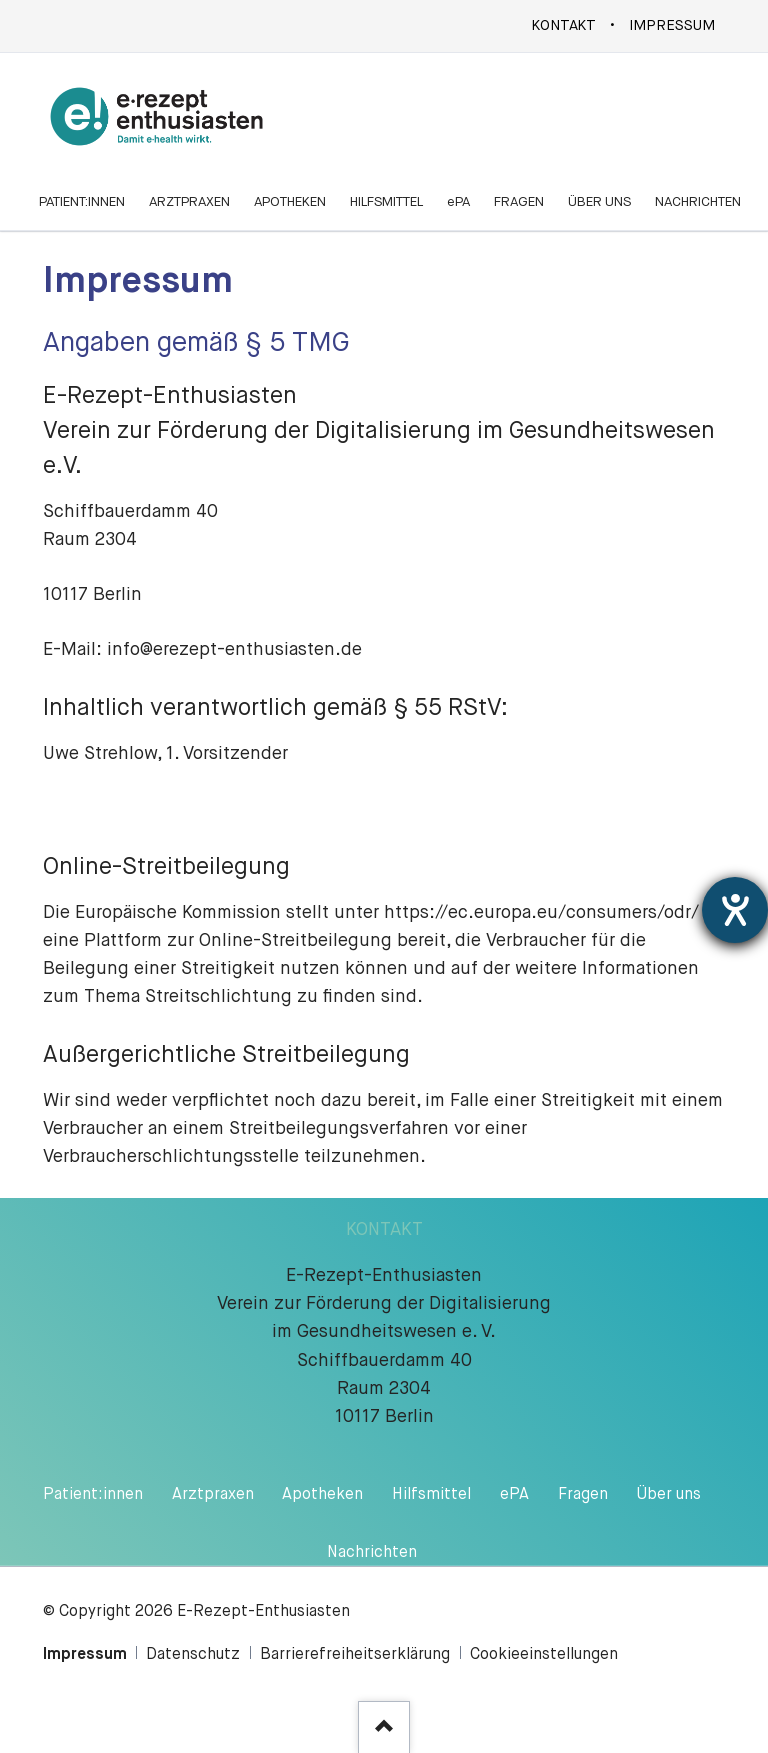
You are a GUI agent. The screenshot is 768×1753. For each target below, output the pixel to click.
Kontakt (564, 26)
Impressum (672, 26)
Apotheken (322, 1495)
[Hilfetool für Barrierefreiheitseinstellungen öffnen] (735, 910)
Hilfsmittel (431, 1495)
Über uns (669, 1495)
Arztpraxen (213, 1495)
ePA (514, 1495)
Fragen (583, 1495)
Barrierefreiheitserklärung (355, 1655)
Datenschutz (193, 1655)
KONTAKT (384, 1230)
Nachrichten (372, 1553)
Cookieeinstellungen (544, 1655)
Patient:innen (93, 1495)
